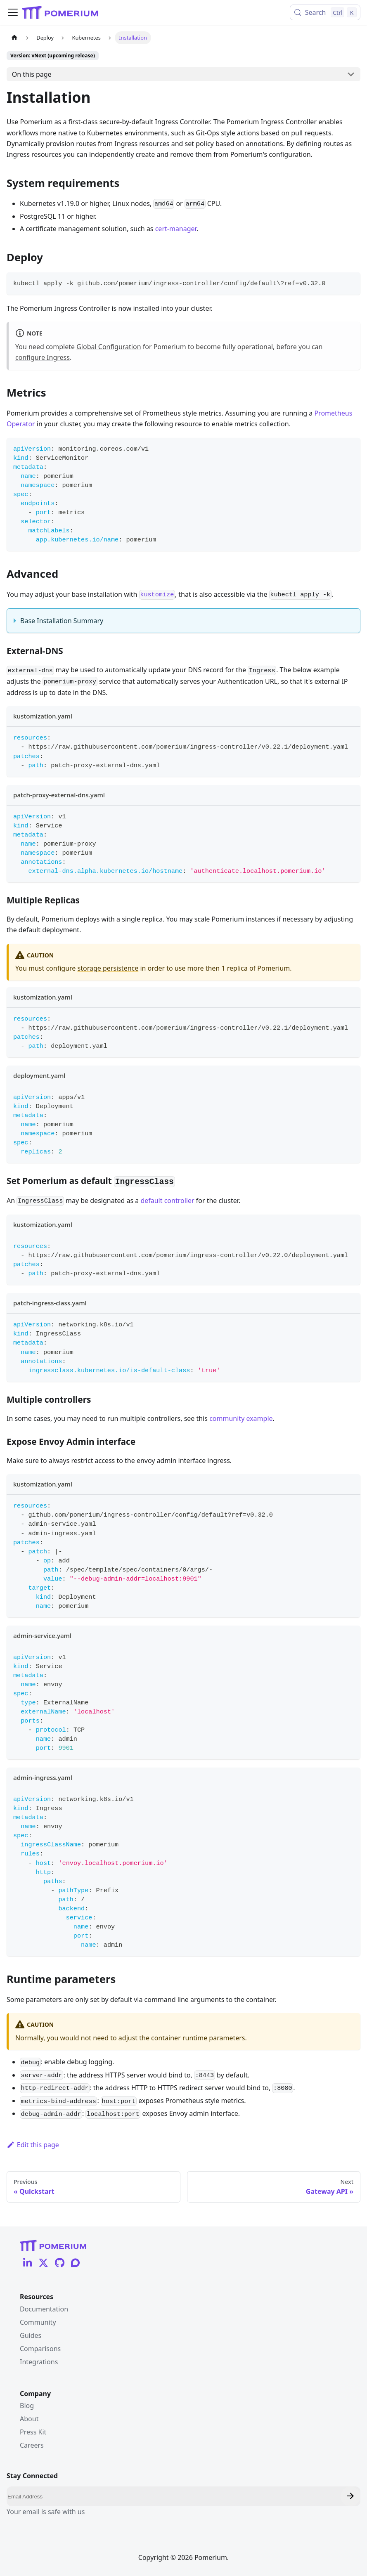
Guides (30, 2335)
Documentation (44, 2309)
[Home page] (14, 37)
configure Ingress (42, 357)
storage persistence (108, 968)
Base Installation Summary (61, 620)
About (29, 2418)
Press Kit (33, 2432)
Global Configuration (108, 346)
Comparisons (40, 2348)
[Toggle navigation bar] (13, 12)
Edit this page (33, 2144)
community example (240, 1418)
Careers (32, 2445)
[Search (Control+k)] (325, 12)
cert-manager (176, 228)
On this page (32, 74)
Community (38, 2322)
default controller (167, 1200)
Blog (27, 2405)
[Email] (183, 2496)
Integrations (39, 2361)
